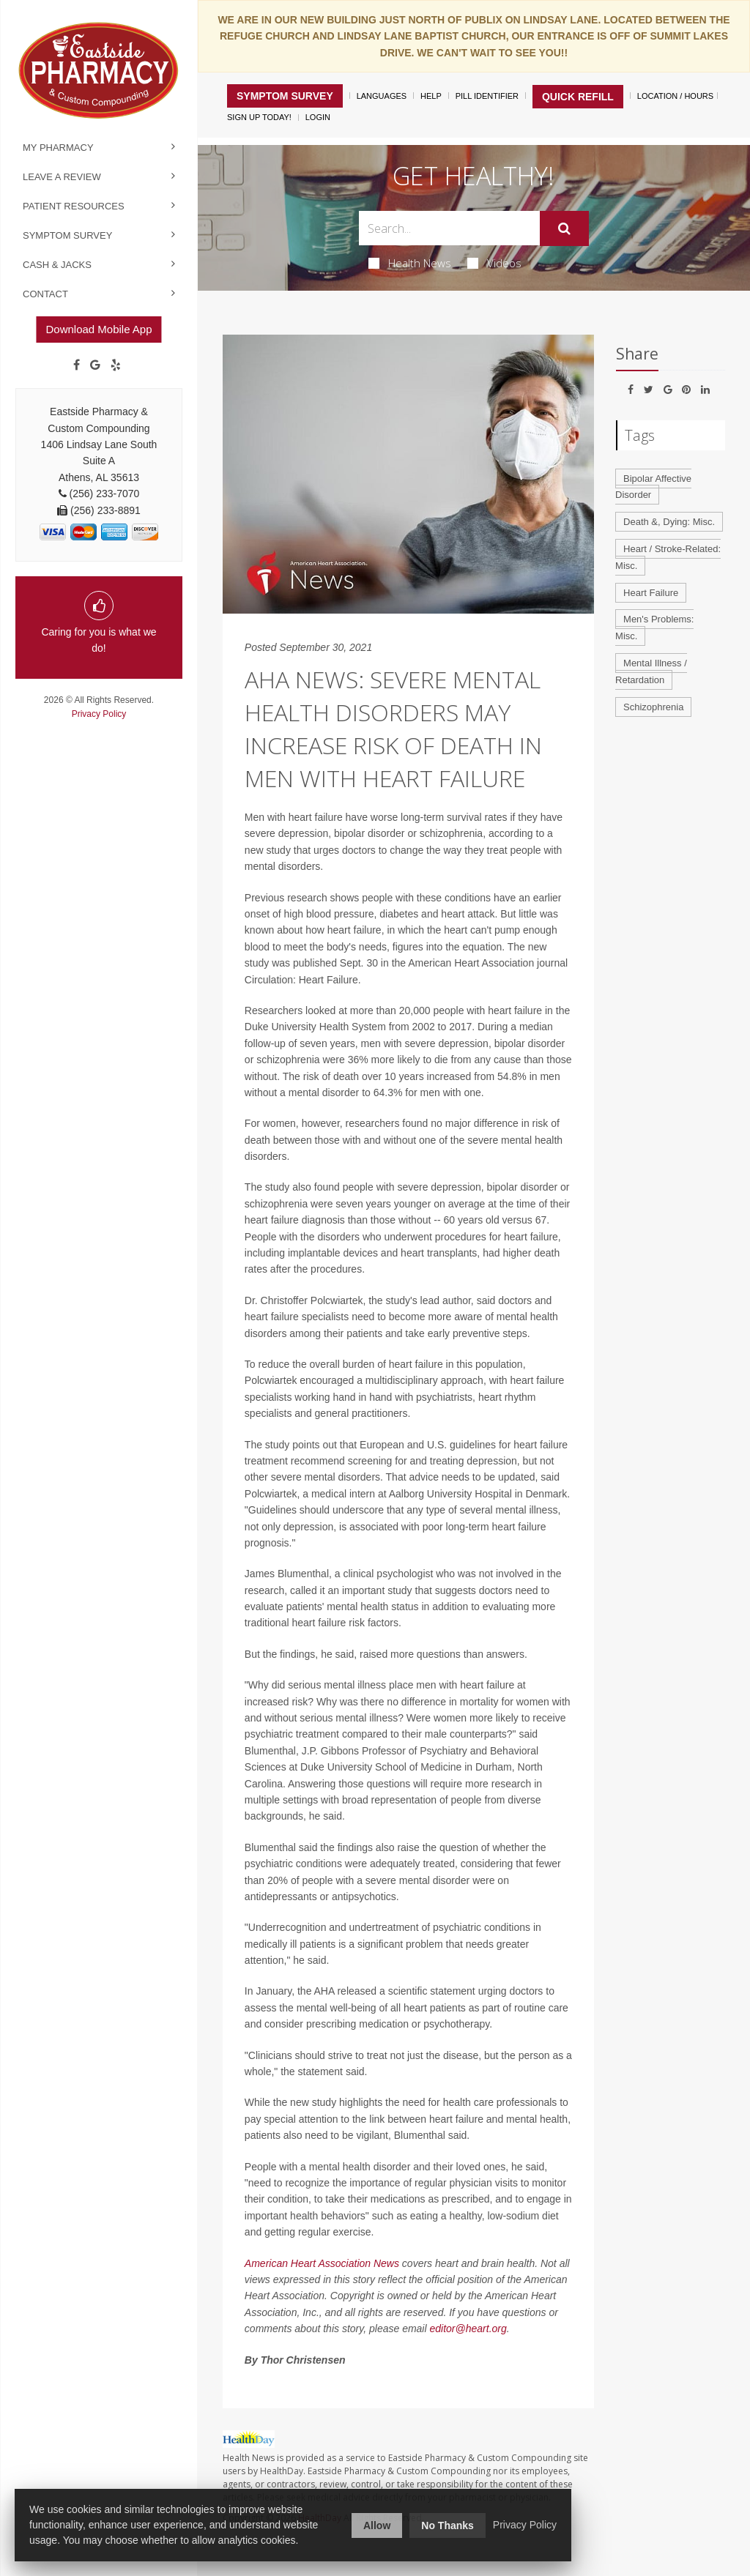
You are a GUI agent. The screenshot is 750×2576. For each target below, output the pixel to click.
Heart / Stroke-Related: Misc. (668, 557)
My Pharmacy (58, 147)
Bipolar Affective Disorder (653, 487)
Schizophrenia (653, 706)
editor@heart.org (467, 2328)
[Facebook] (76, 365)
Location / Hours (675, 96)
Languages (381, 96)
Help (431, 96)
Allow (376, 2525)
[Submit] (564, 228)
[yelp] (116, 365)
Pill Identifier (487, 96)
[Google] (95, 365)
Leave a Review (62, 176)
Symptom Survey (67, 235)
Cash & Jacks (57, 264)
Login (317, 117)
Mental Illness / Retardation (651, 671)
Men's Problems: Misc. (654, 627)
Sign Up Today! (259, 117)
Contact (45, 294)
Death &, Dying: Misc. (669, 521)
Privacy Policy (99, 714)
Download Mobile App (98, 329)
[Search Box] (449, 228)
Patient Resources (74, 206)
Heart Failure (650, 592)
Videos (494, 263)
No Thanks (447, 2525)
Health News (409, 263)
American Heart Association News (322, 2263)
